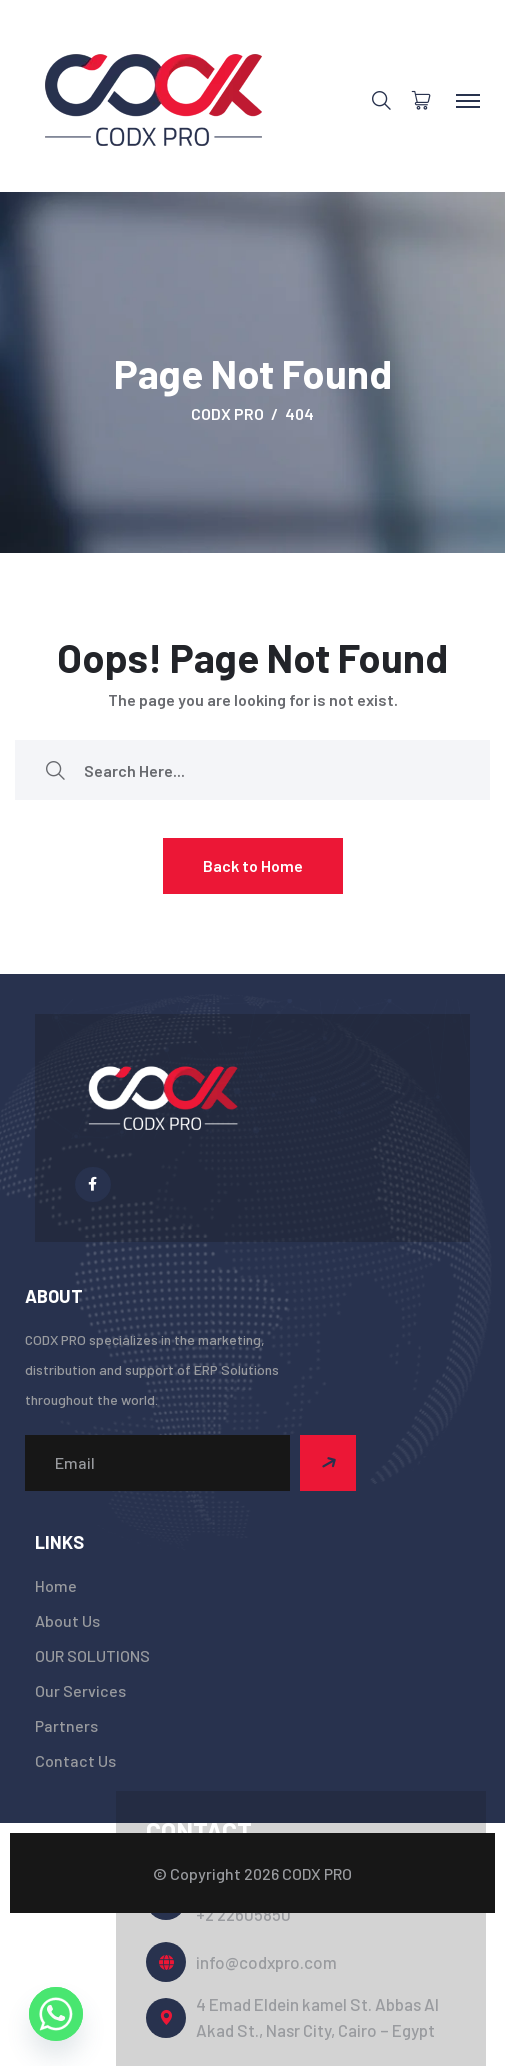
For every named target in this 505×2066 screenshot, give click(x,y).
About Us (67, 1620)
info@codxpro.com (266, 1962)
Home (56, 1585)
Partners (66, 1725)
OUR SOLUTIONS (92, 1655)
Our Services (80, 1690)
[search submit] (55, 770)
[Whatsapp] (56, 2014)
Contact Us (75, 1760)
